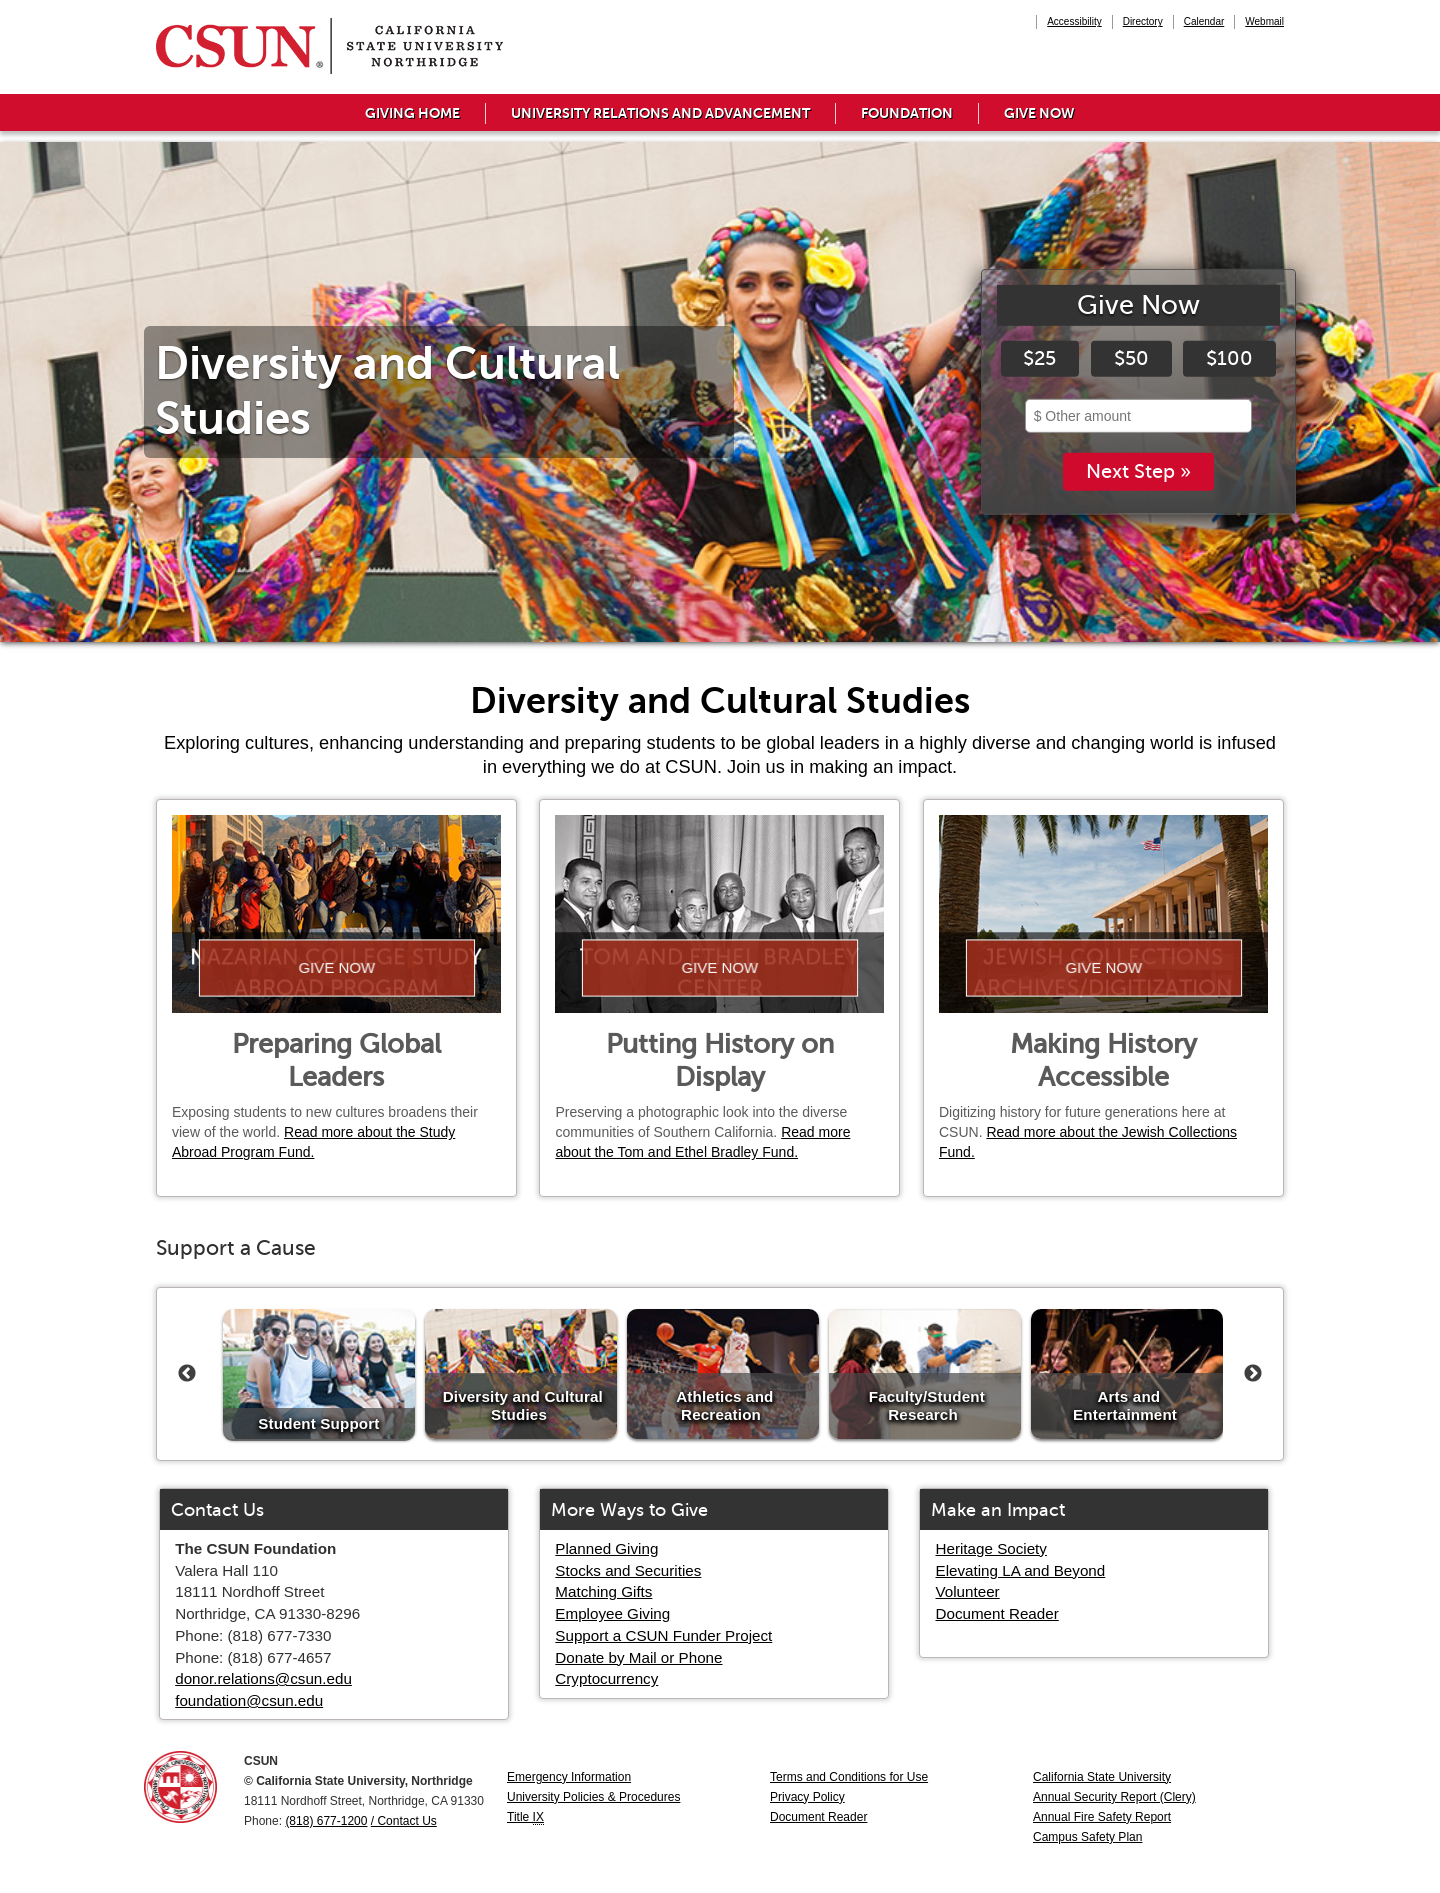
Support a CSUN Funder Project (663, 1635)
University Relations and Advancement (660, 113)
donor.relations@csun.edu (263, 1678)
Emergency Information (569, 1777)
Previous (187, 1374)
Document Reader (997, 1613)
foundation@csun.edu (249, 1700)
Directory (1143, 21)
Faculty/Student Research (927, 1405)
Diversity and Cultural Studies (523, 1405)
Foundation (907, 113)
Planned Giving (606, 1548)
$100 (1229, 358)
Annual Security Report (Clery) (1114, 1797)
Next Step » (1138, 472)
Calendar (1204, 21)
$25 (1039, 358)
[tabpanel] (720, 392)
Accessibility (1074, 21)
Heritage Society (991, 1548)
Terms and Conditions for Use (849, 1777)
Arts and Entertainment (1125, 1405)
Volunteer (968, 1591)
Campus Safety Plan (1087, 1837)
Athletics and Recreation (724, 1405)
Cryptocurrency (606, 1678)
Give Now (1039, 113)
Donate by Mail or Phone (638, 1657)
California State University (1102, 1777)
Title (525, 1817)
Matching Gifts (603, 1591)
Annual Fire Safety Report (1102, 1817)
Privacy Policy (807, 1797)
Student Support (318, 1423)
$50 (1131, 358)
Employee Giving (612, 1613)
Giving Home (412, 113)
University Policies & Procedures (593, 1797)
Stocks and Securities (628, 1570)
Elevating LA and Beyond (1021, 1570)
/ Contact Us (404, 1821)
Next (1253, 1374)
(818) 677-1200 (326, 1821)
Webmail (1264, 21)
